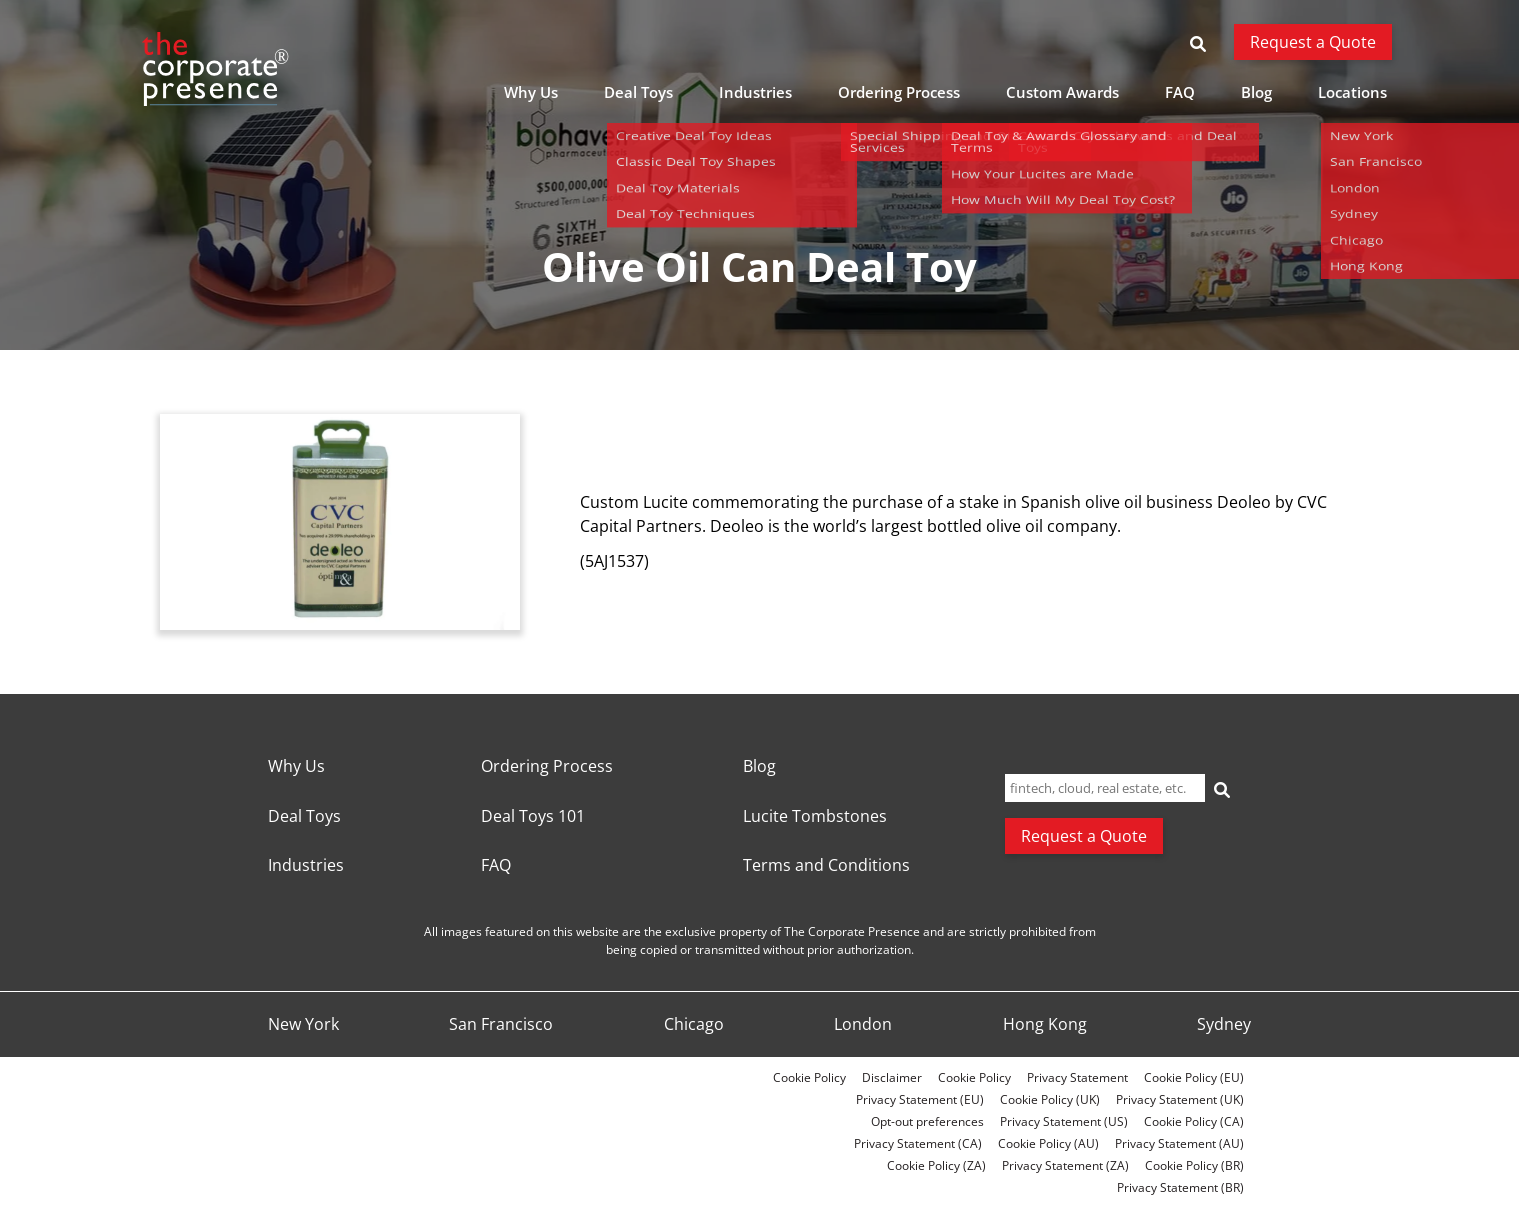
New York (303, 1025)
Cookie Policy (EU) (1194, 1077)
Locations (1352, 92)
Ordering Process (899, 92)
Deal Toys (638, 92)
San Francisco (501, 1025)
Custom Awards (1062, 92)
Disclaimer (892, 1077)
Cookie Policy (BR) (1194, 1165)
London (863, 1025)
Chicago (694, 1025)
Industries (755, 92)
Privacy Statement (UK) (1180, 1099)
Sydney (1224, 1025)
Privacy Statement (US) (1064, 1121)
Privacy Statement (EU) (920, 1099)
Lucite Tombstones (815, 817)
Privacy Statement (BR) (1180, 1187)
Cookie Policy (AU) (1048, 1143)
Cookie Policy (809, 1077)
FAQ (1180, 92)
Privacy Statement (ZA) (1065, 1165)
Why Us (531, 92)
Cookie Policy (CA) (1194, 1121)
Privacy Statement (1077, 1077)
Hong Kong (1045, 1025)
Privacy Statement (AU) (1179, 1143)
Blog (1256, 92)
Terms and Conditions (826, 866)
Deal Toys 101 (533, 817)
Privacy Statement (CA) (918, 1143)
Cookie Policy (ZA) (936, 1165)
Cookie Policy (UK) (1050, 1099)
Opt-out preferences (927, 1121)
